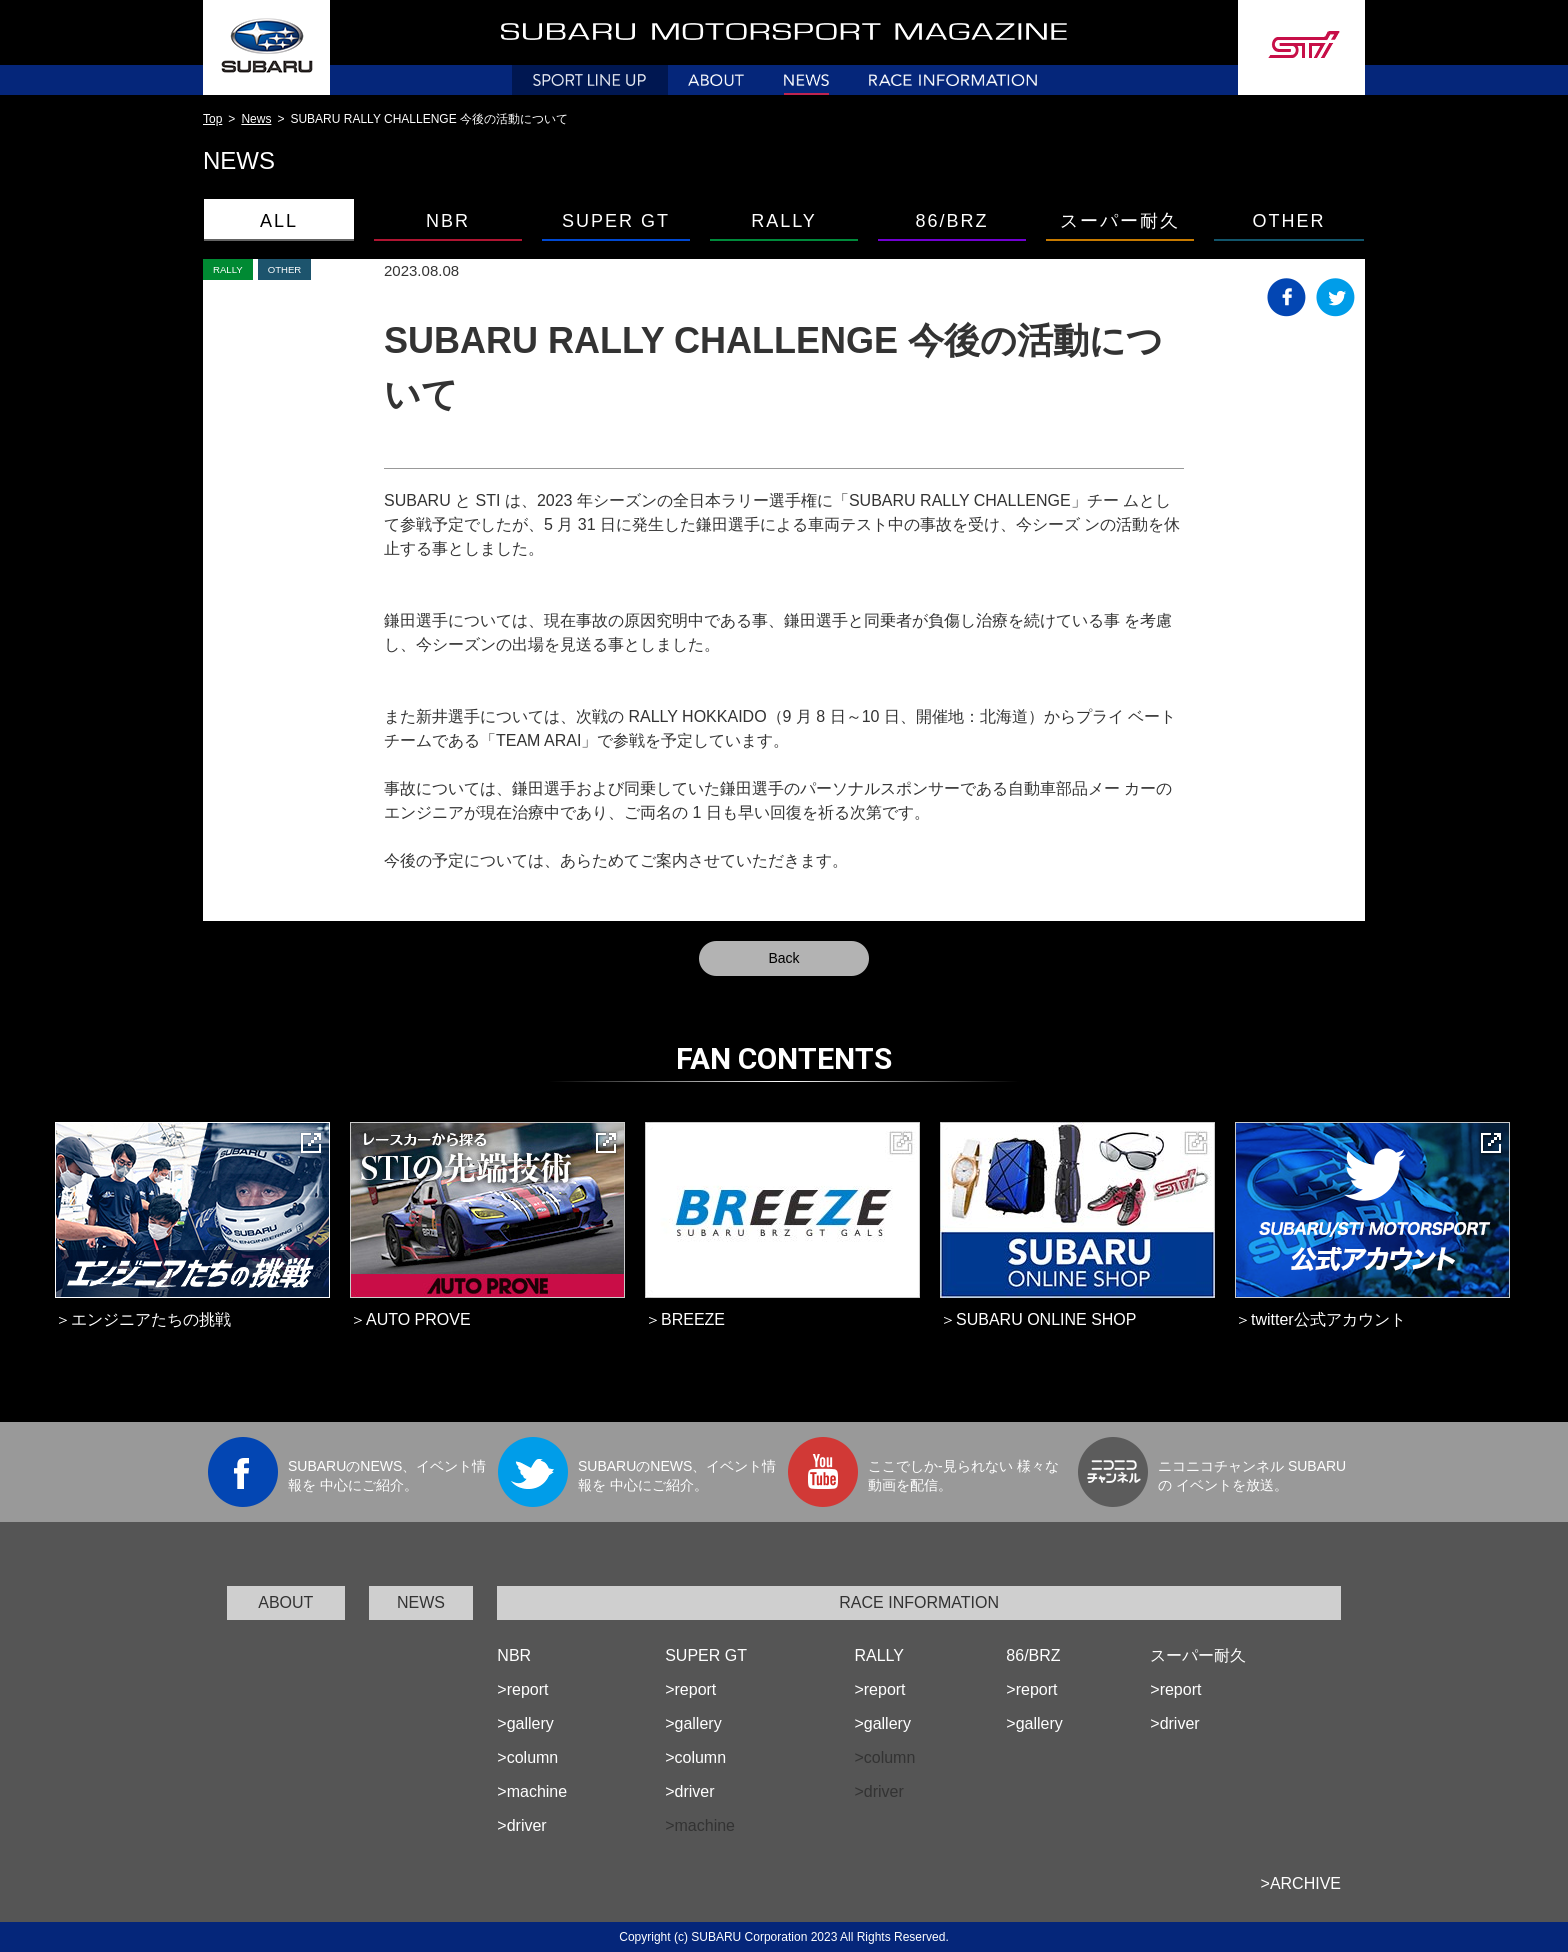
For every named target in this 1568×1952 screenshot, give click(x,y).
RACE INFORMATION (919, 1602)
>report (522, 1689)
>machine (532, 1791)
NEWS (421, 1602)
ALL (279, 221)
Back (783, 958)
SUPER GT (616, 221)
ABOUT (285, 1602)
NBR (448, 221)
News (256, 119)
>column (527, 1757)
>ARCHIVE (1301, 1883)
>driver (521, 1825)
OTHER (1289, 221)
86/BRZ (951, 221)
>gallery (525, 1723)
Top (212, 119)
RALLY (784, 221)
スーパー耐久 (1120, 221)
